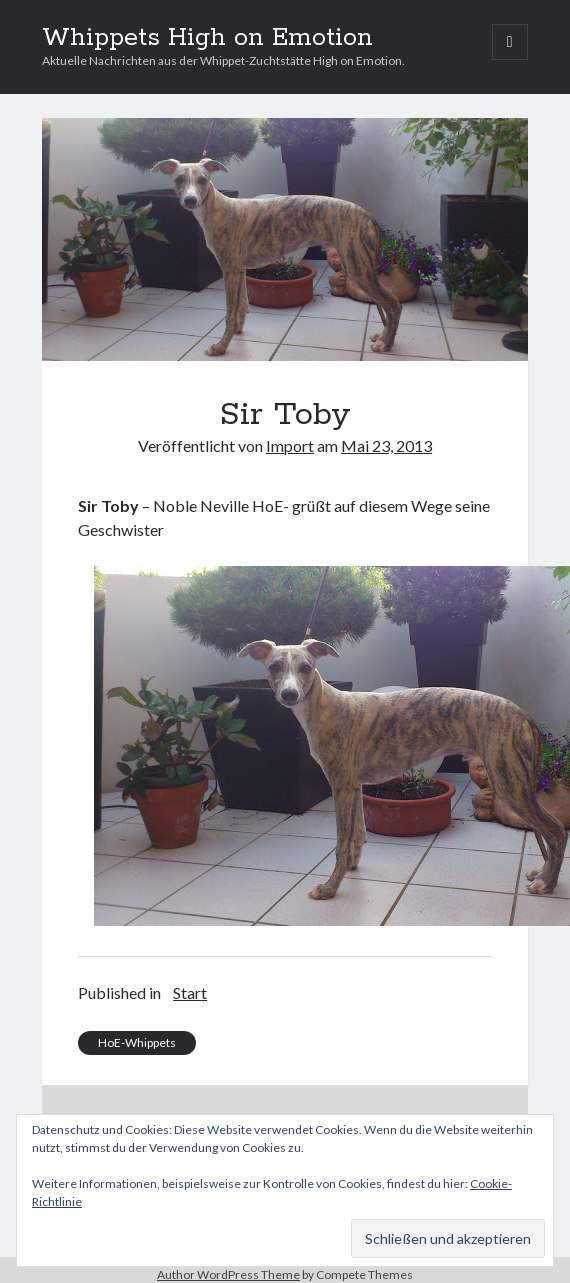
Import (290, 445)
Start (190, 992)
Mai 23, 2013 (386, 445)
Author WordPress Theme (228, 1274)
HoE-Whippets (137, 1042)
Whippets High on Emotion (207, 38)
